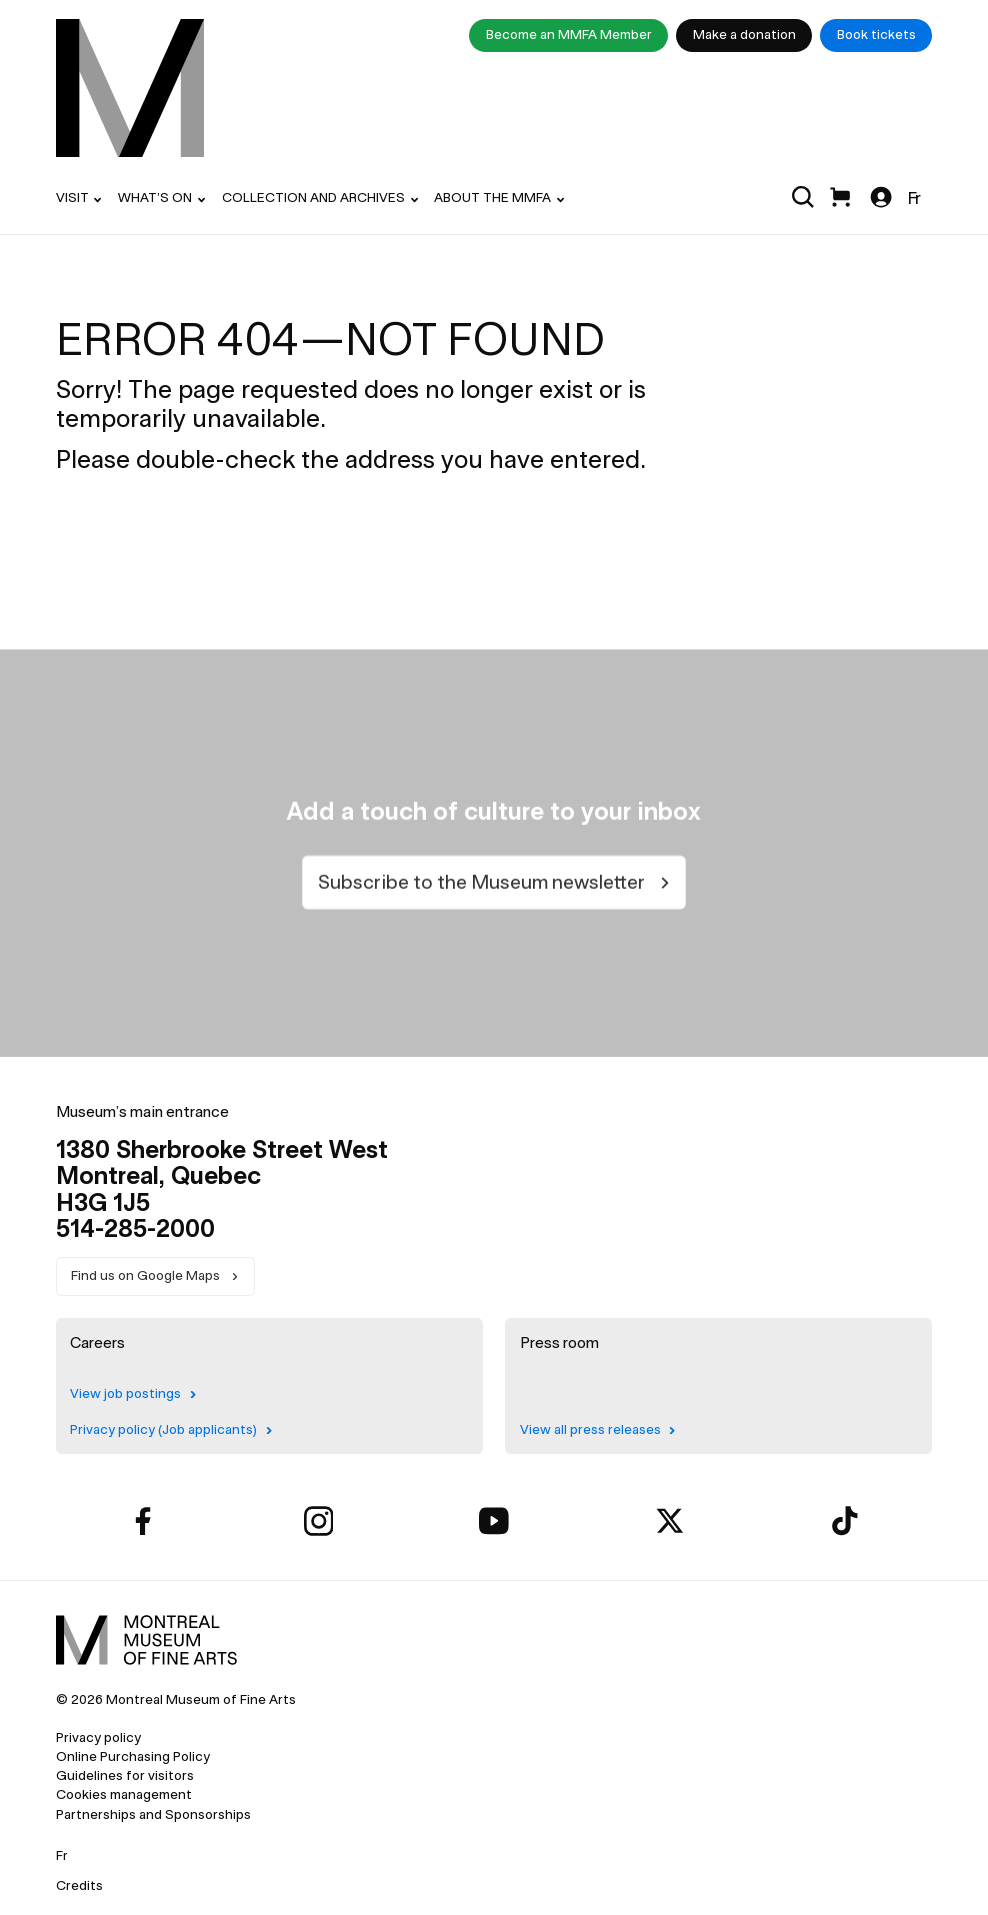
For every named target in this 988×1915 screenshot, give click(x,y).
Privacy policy (98, 1737)
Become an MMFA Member (569, 34)
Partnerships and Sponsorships (153, 1814)
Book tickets (876, 34)
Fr (914, 198)
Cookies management (124, 1794)
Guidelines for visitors (125, 1775)
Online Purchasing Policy (133, 1756)
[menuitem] (130, 88)
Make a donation (744, 34)
